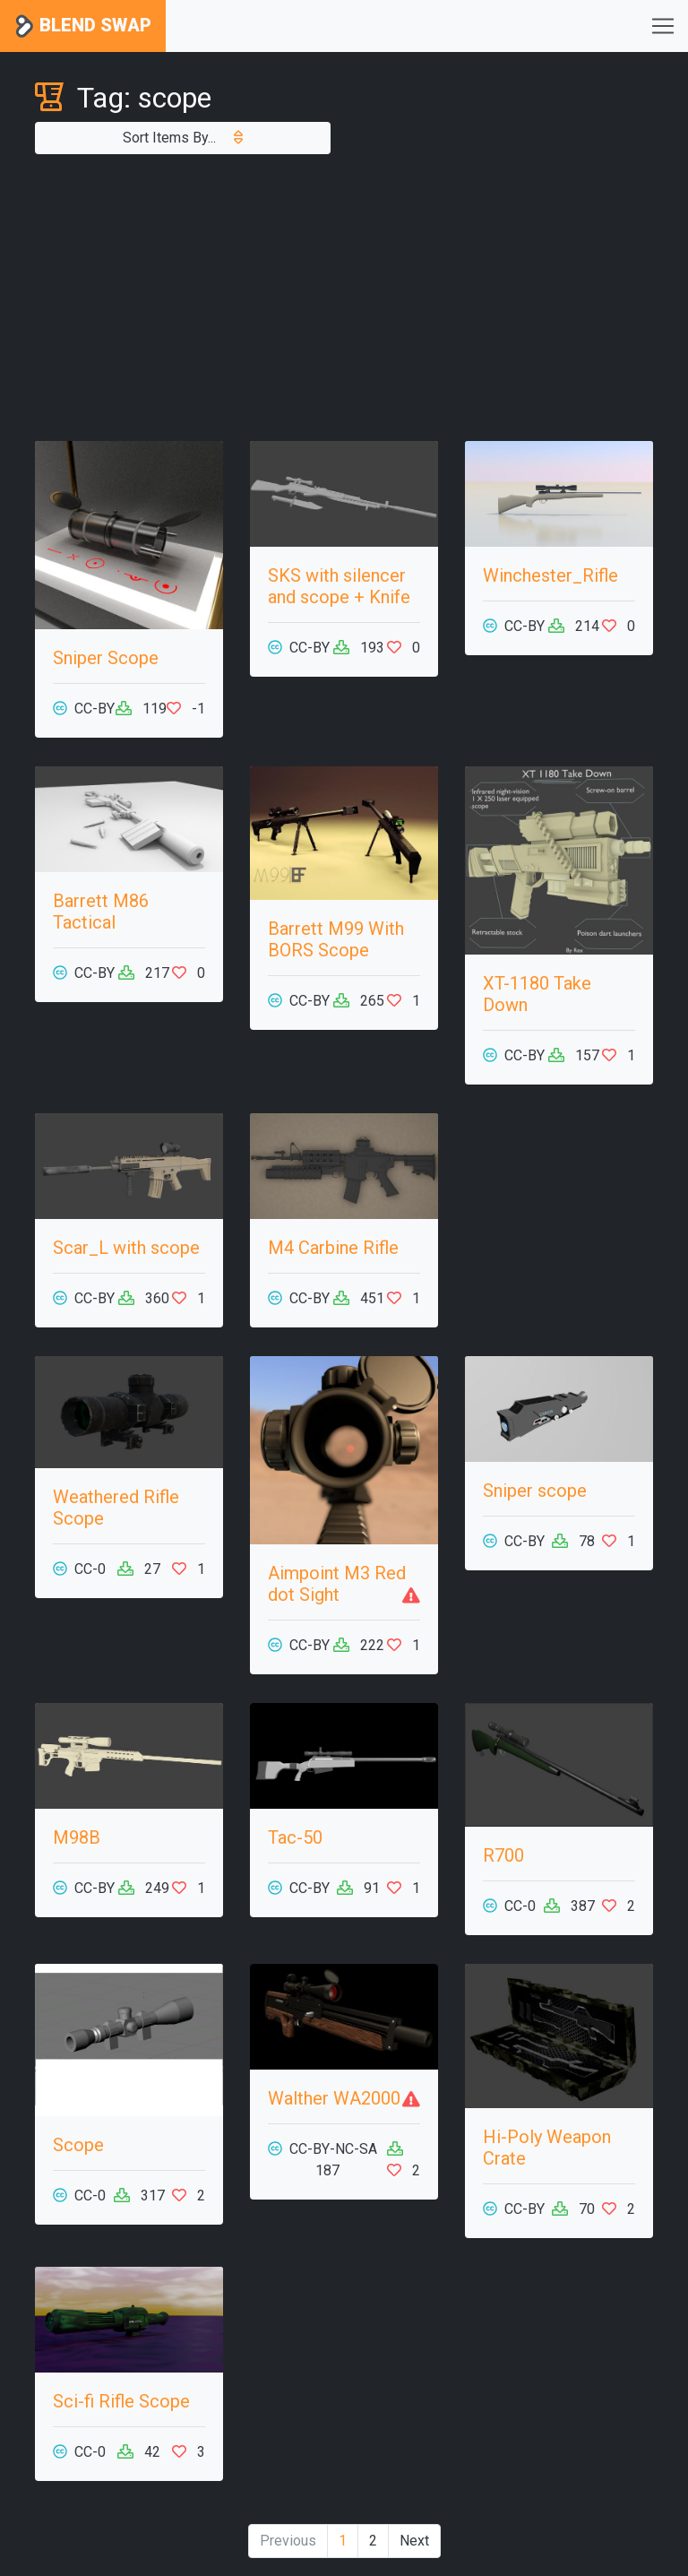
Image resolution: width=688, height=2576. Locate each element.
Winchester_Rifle (550, 575)
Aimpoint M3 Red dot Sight (337, 1583)
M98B (76, 1837)
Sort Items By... (183, 137)
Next (414, 2540)
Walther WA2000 (334, 2098)
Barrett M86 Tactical (101, 911)
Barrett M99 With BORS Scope (336, 939)
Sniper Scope (106, 658)
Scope (78, 2145)
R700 (503, 1855)
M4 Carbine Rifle (333, 1247)
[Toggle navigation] (663, 26)
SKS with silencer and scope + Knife (339, 586)
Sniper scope (535, 1490)
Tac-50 (295, 1837)
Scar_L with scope (126, 1247)
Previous (288, 2540)
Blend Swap (82, 26)
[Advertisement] (344, 297)
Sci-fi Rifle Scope (121, 2401)
